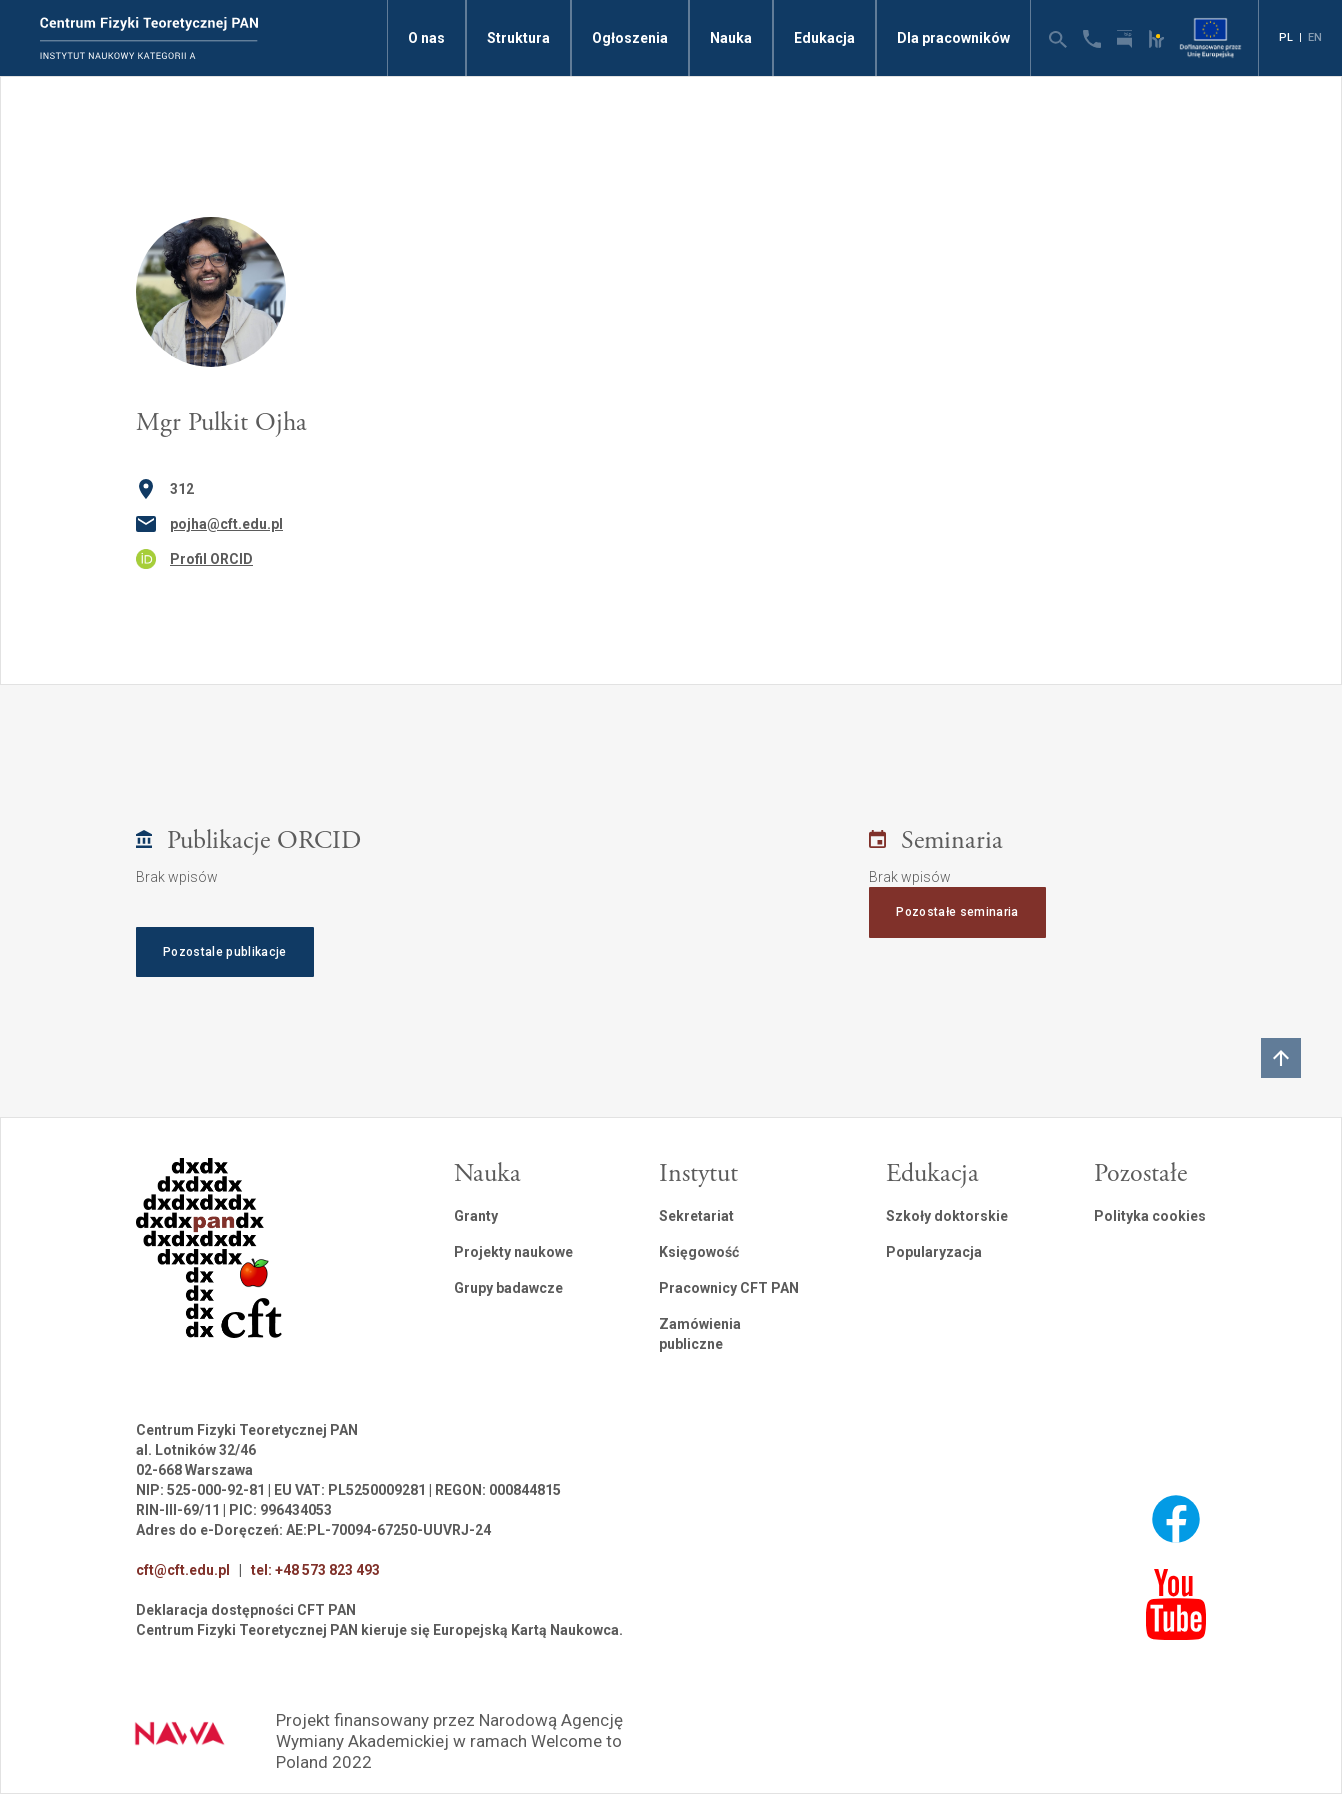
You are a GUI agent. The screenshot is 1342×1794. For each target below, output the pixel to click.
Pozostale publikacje (225, 952)
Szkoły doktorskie (947, 1216)
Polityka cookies (1150, 1216)
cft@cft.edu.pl (183, 1570)
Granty (476, 1216)
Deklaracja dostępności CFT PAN (246, 1610)
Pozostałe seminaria (957, 912)
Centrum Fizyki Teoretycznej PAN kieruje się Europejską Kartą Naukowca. (379, 1630)
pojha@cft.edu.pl (226, 524)
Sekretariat (696, 1216)
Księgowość (699, 1252)
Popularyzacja (934, 1252)
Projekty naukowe (513, 1252)
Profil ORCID (211, 559)
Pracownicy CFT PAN (729, 1288)
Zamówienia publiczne (700, 1334)
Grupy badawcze (508, 1288)
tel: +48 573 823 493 (315, 1570)
